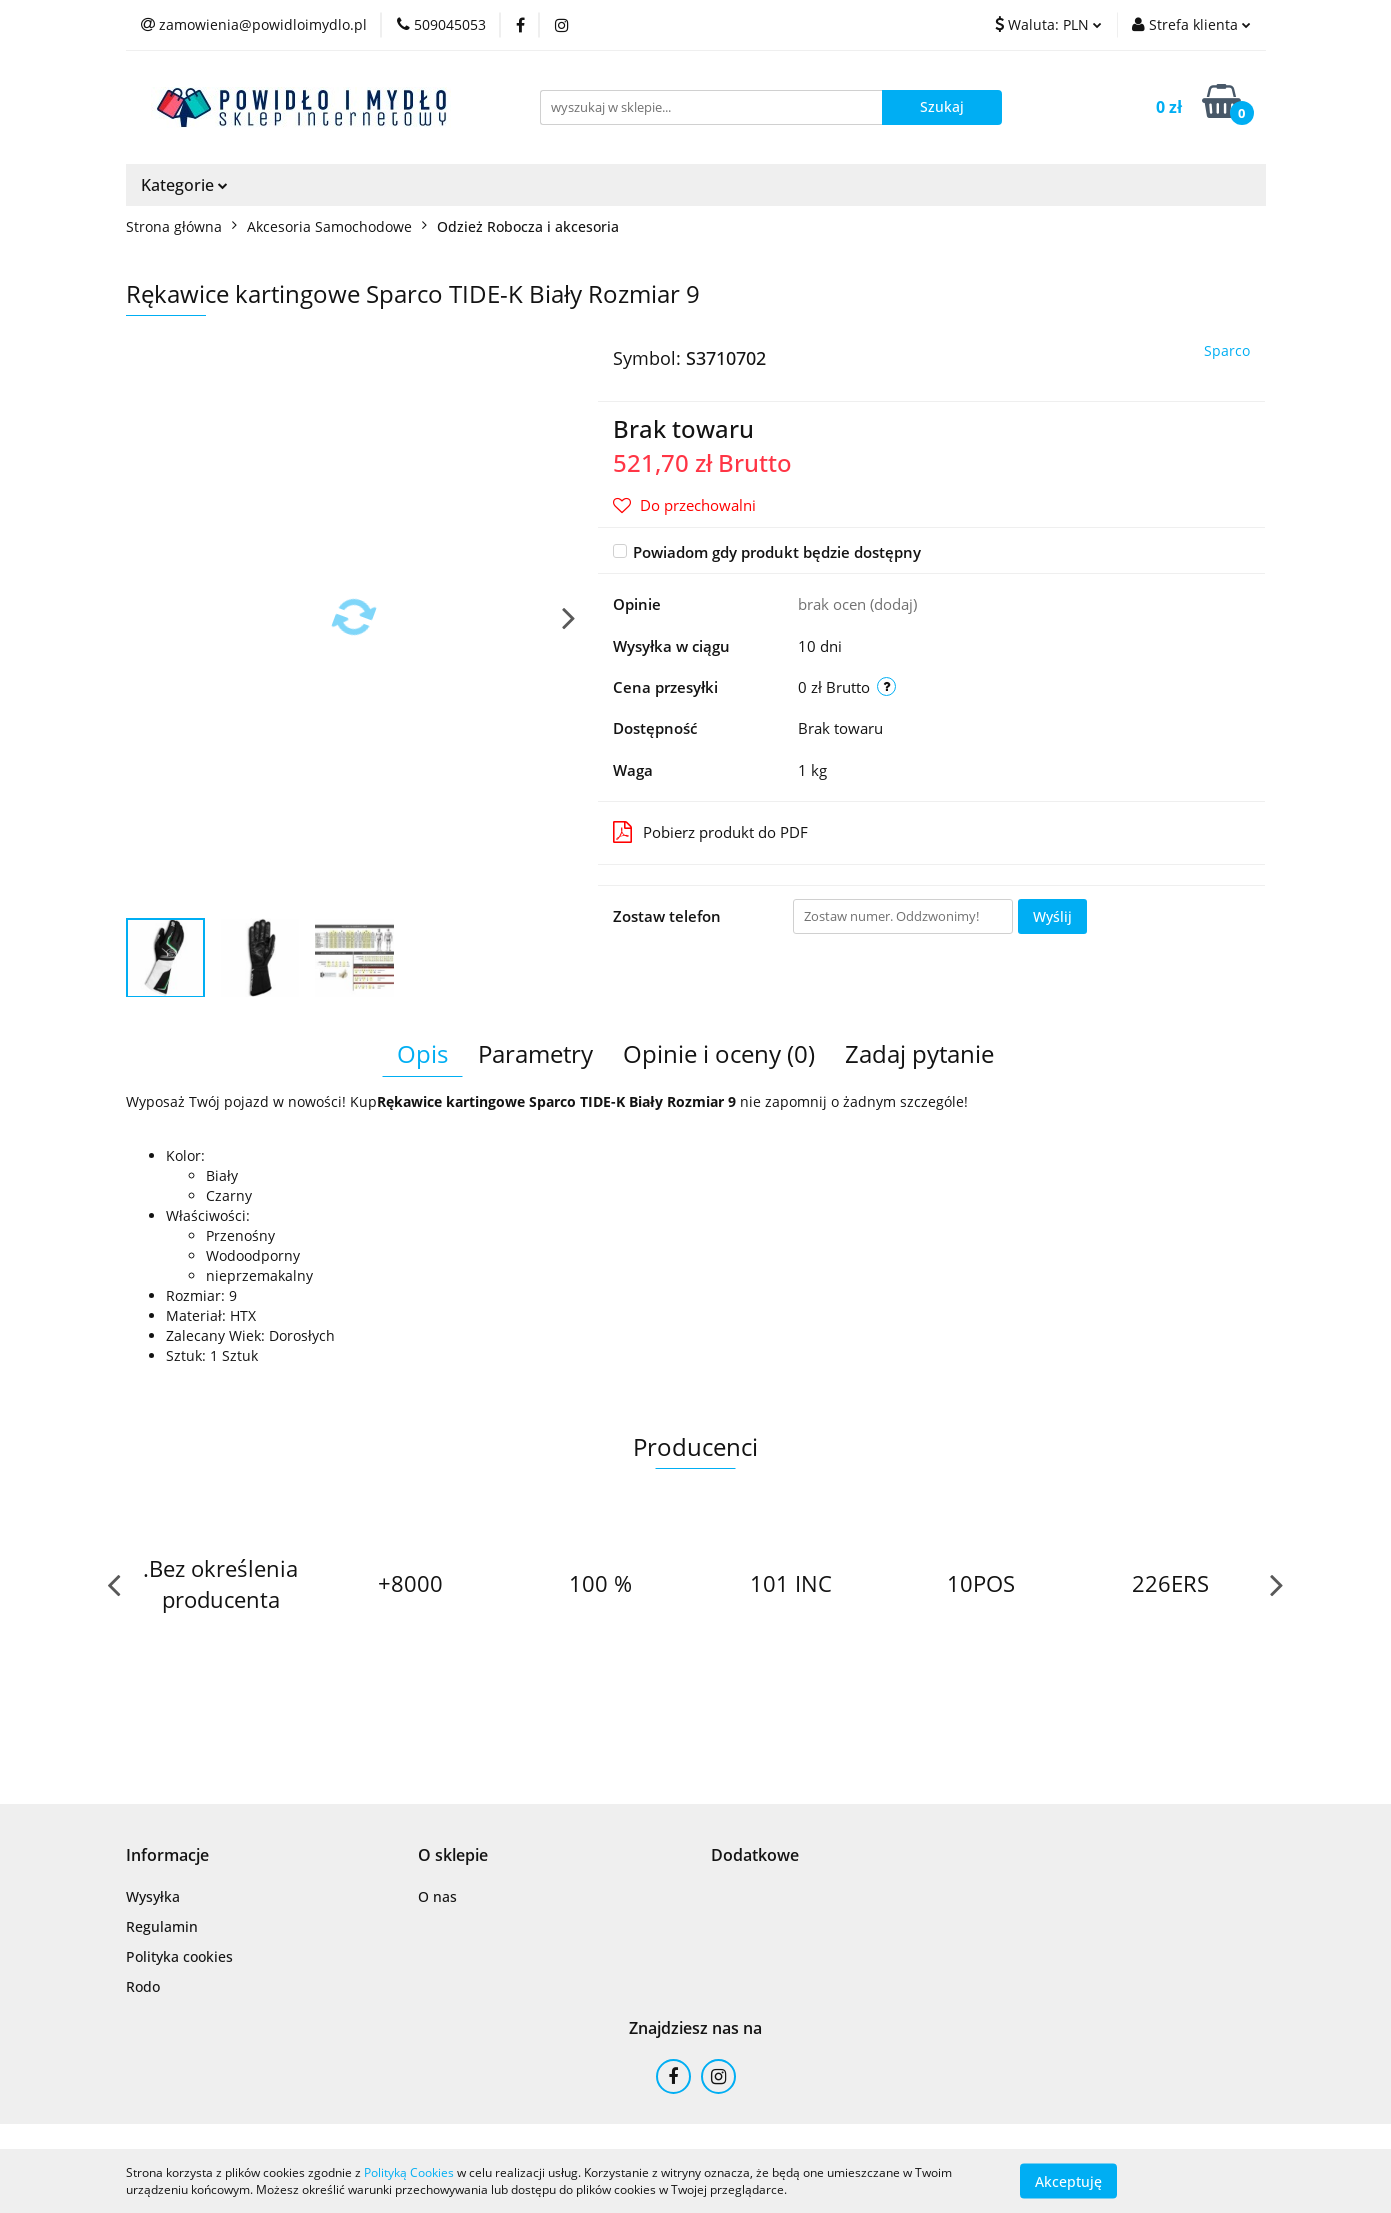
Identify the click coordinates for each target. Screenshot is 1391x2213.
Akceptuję (1068, 2180)
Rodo (143, 1986)
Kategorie (184, 185)
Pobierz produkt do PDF (710, 832)
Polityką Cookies (409, 2172)
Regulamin (162, 1926)
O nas (437, 1896)
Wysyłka (153, 1896)
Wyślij (1052, 916)
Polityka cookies (179, 1956)
